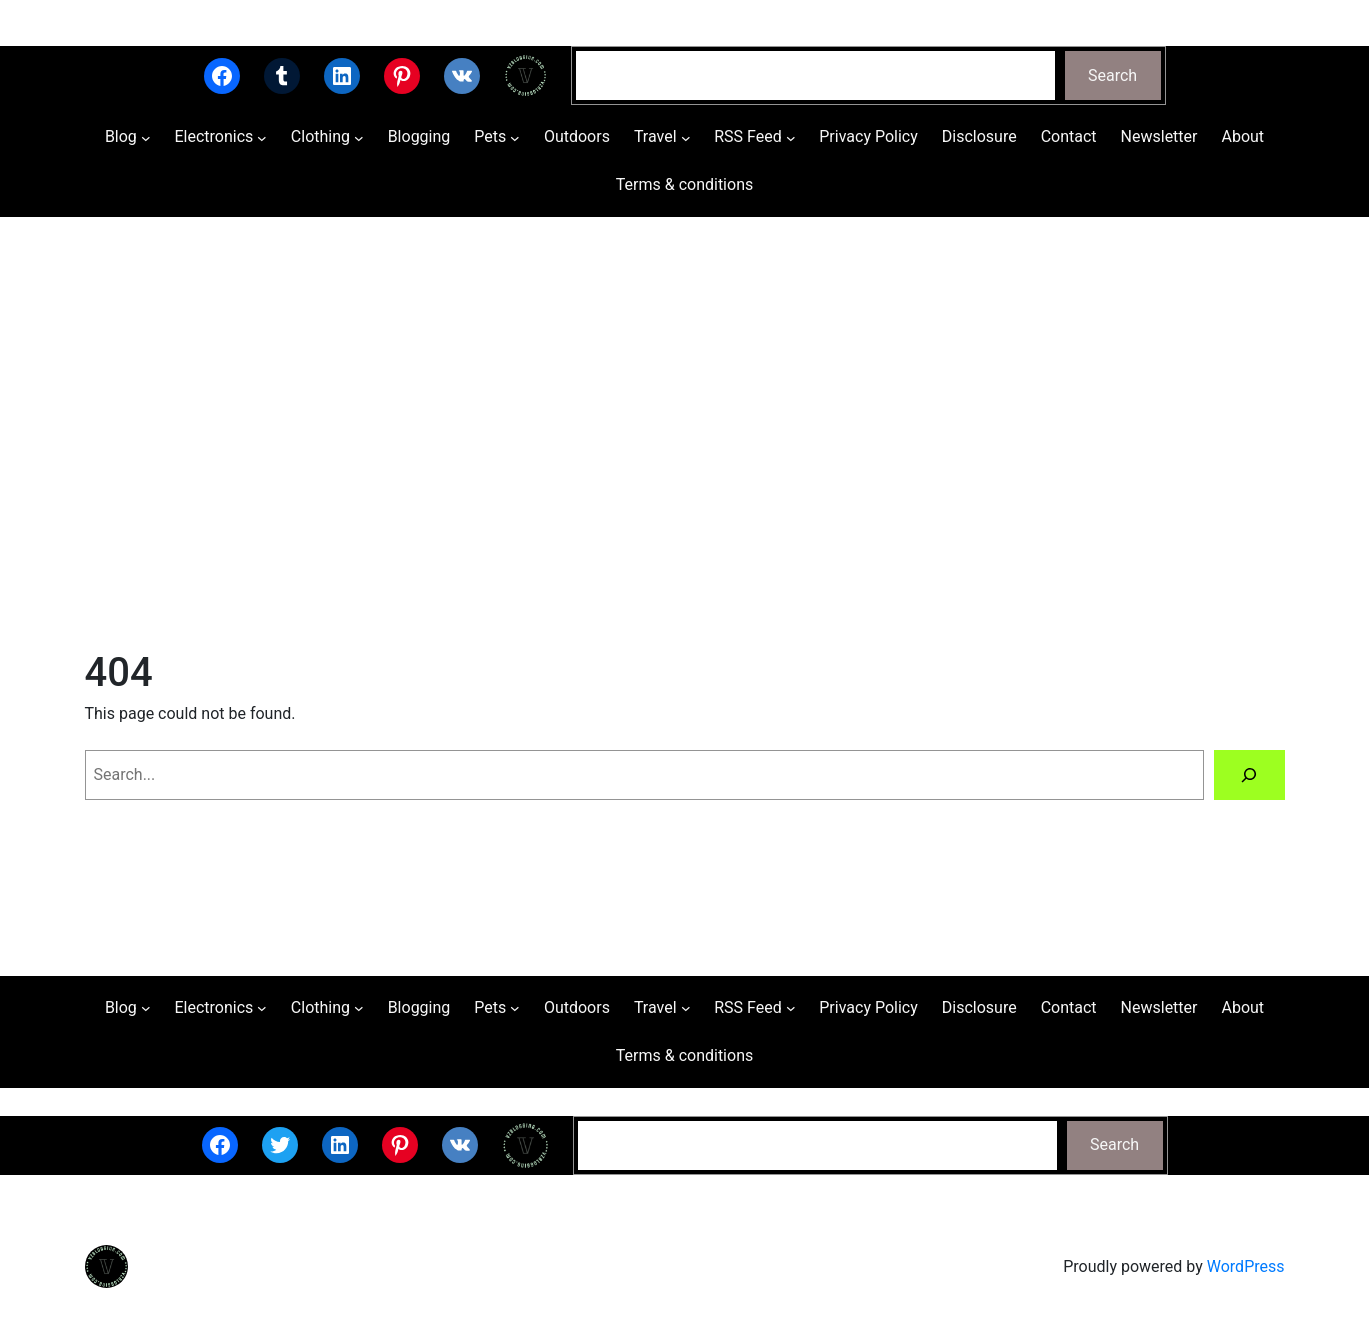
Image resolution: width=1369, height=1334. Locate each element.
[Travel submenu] (686, 138)
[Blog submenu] (146, 138)
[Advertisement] (685, 429)
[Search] (1249, 774)
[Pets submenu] (515, 138)
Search (1112, 75)
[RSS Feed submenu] (791, 138)
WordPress (1246, 1266)
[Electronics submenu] (262, 138)
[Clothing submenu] (359, 138)
